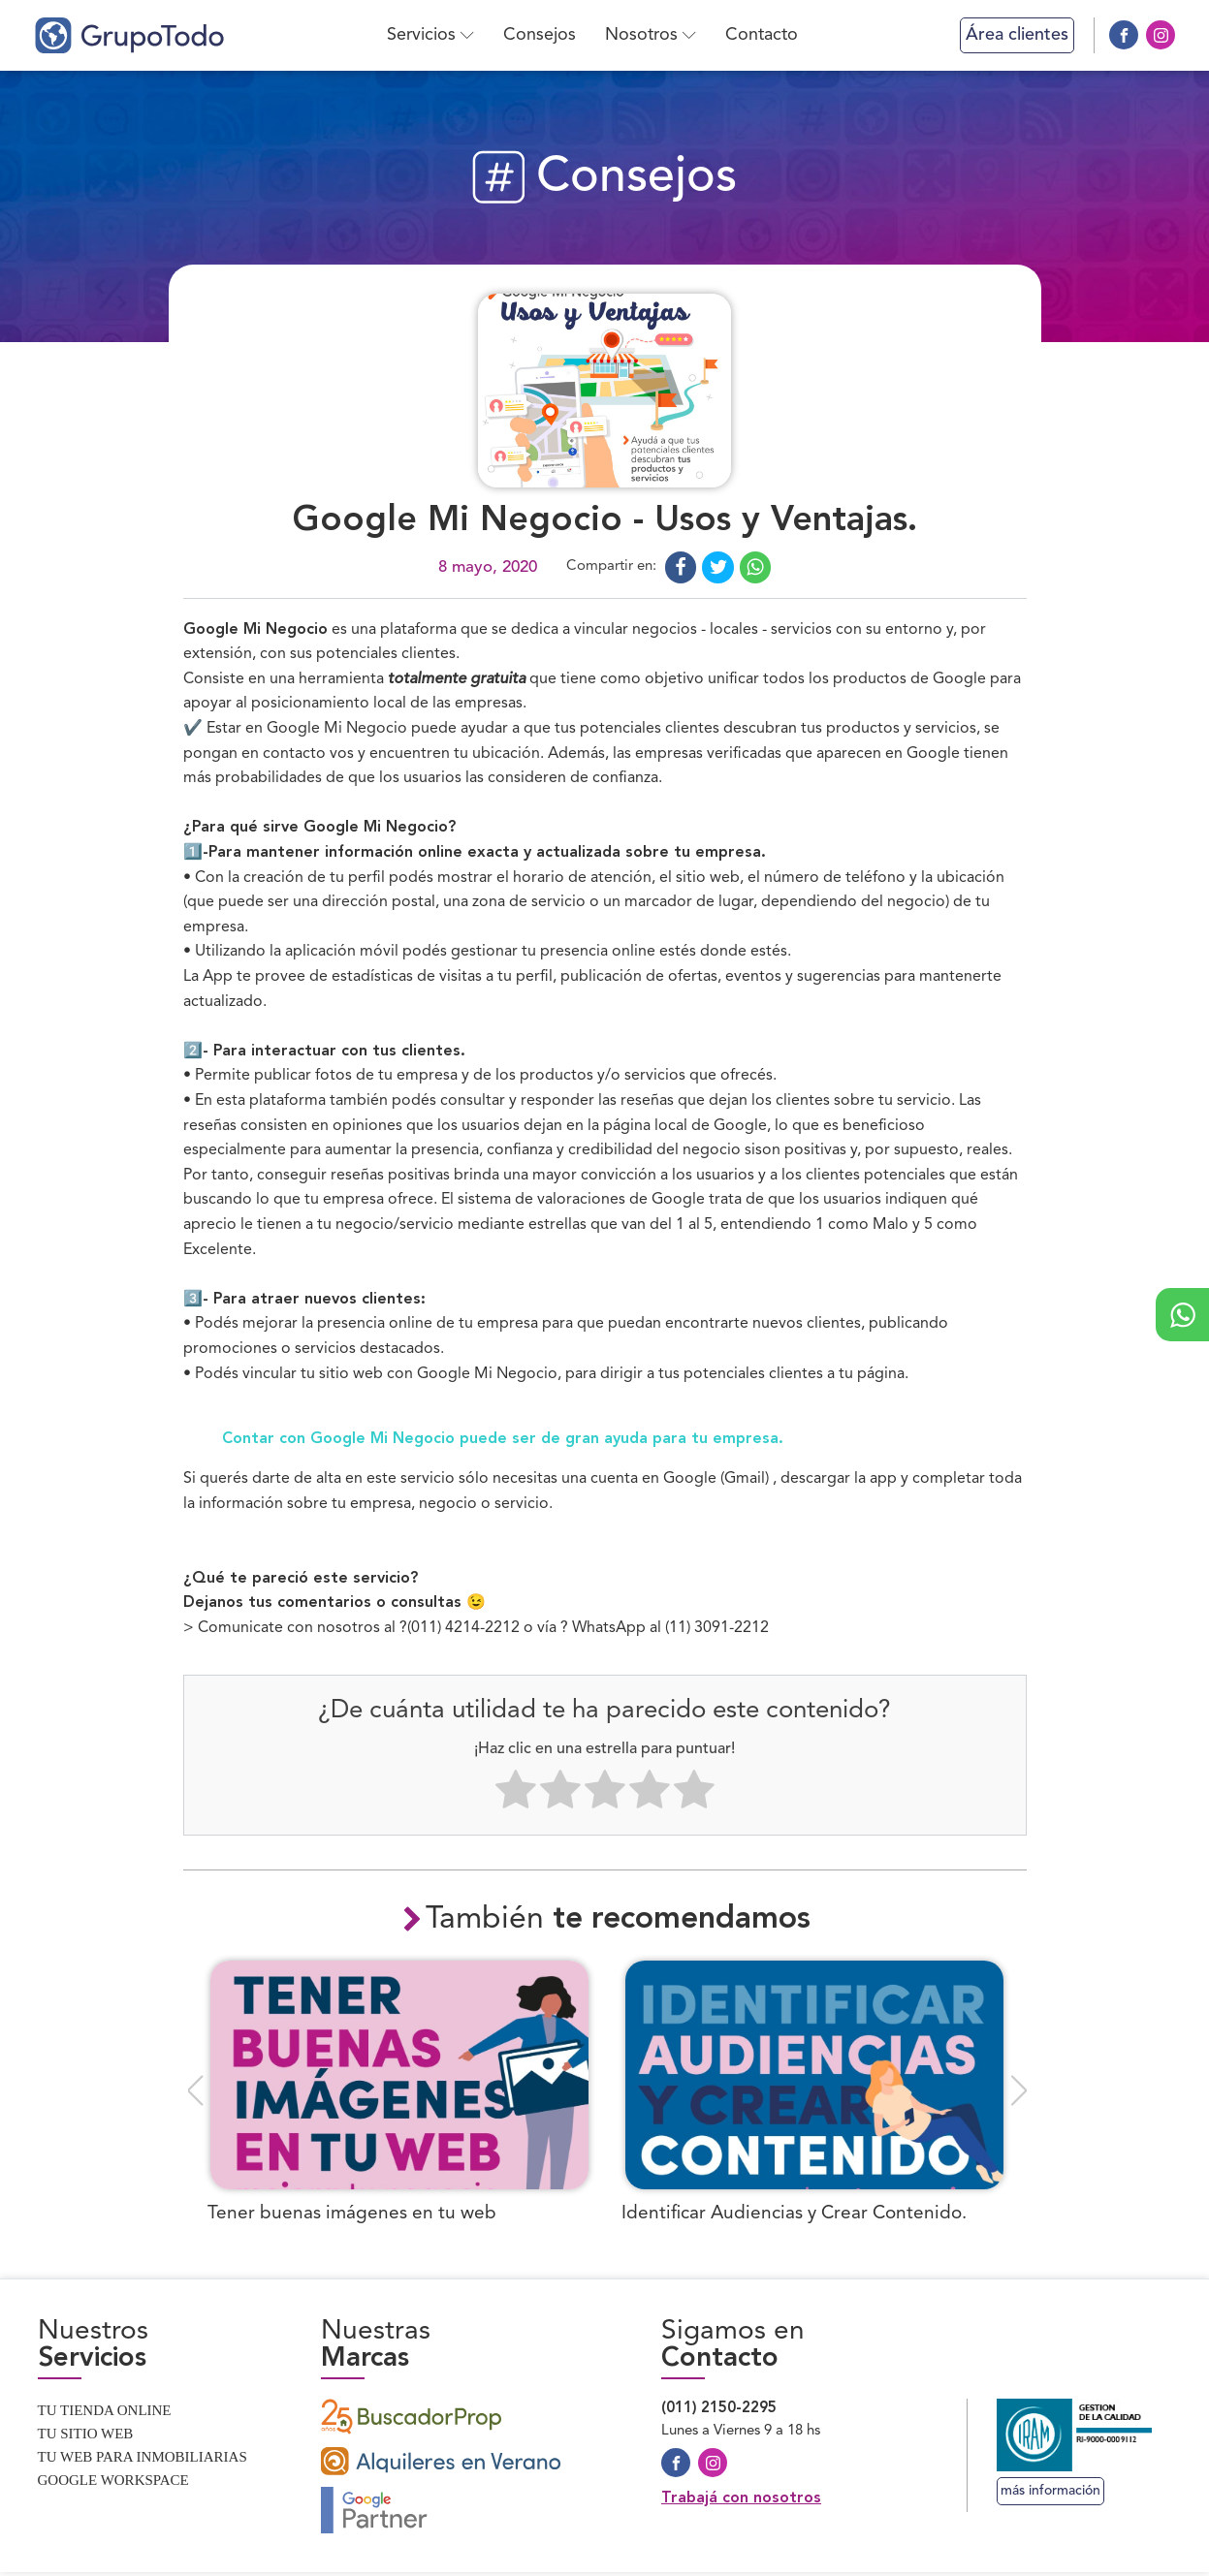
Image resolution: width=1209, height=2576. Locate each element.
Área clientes (1017, 35)
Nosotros (652, 35)
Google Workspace (113, 2484)
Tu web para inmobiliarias (142, 2460)
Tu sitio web (86, 2437)
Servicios (432, 35)
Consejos (541, 35)
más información (1050, 2494)
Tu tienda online (105, 2414)
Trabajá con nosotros (741, 2502)
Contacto (763, 35)
